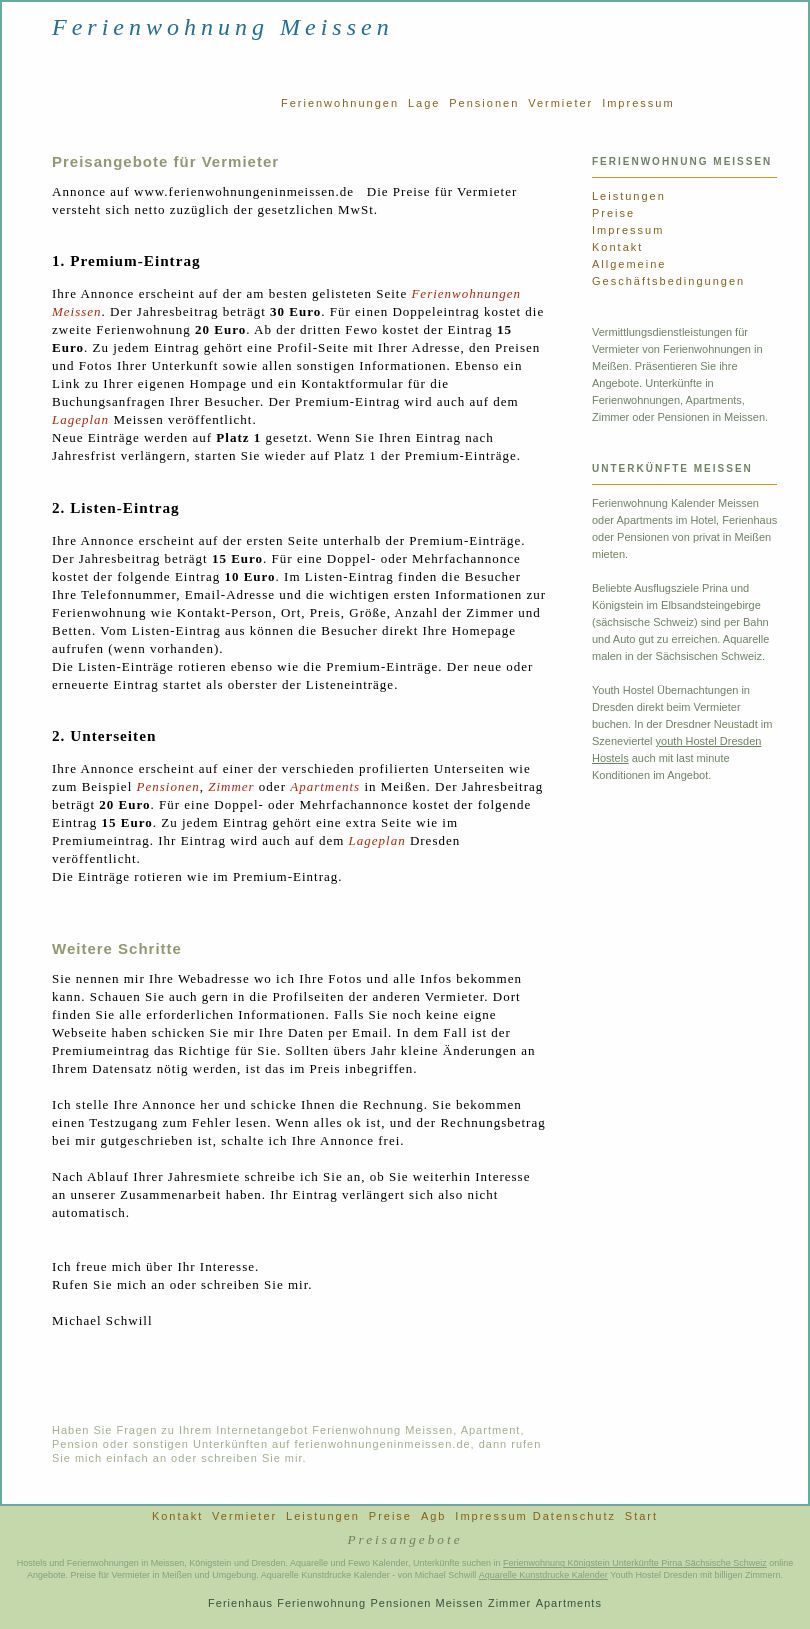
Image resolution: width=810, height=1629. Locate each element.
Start (641, 1516)
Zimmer (231, 786)
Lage (424, 103)
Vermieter (560, 103)
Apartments (325, 786)
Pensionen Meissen (426, 1603)
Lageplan (80, 419)
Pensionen (484, 103)
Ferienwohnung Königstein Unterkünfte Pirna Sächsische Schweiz (635, 1563)
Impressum (638, 103)
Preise (613, 213)
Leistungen (629, 196)
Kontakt (617, 247)
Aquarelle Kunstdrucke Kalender (543, 1575)
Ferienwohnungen (340, 103)
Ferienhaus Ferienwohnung (287, 1603)
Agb (434, 1516)
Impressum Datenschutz (535, 1516)
